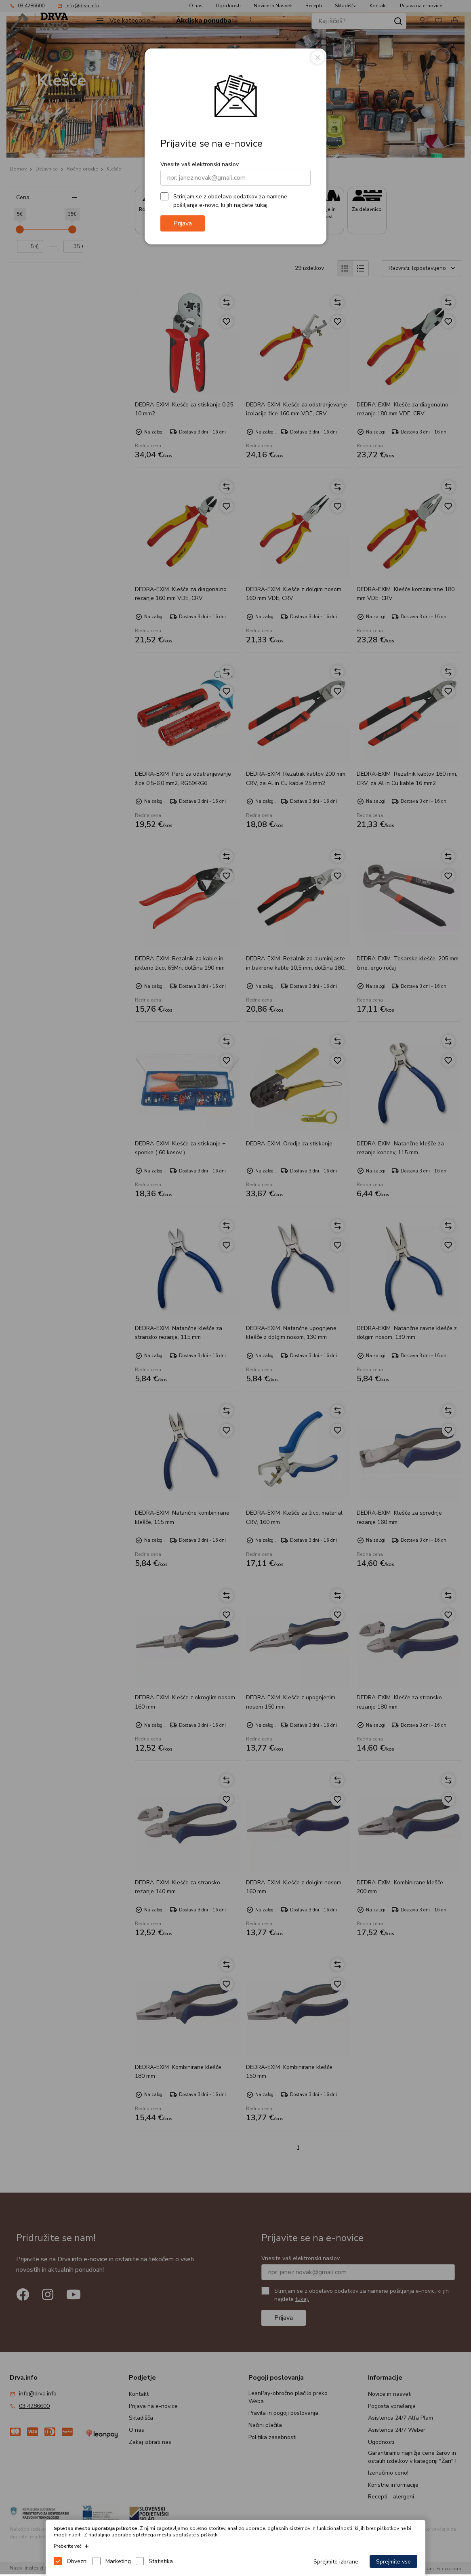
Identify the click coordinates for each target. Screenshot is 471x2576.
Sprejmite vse (393, 2561)
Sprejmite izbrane (335, 2561)
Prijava (182, 223)
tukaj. (262, 204)
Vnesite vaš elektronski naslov (199, 164)
